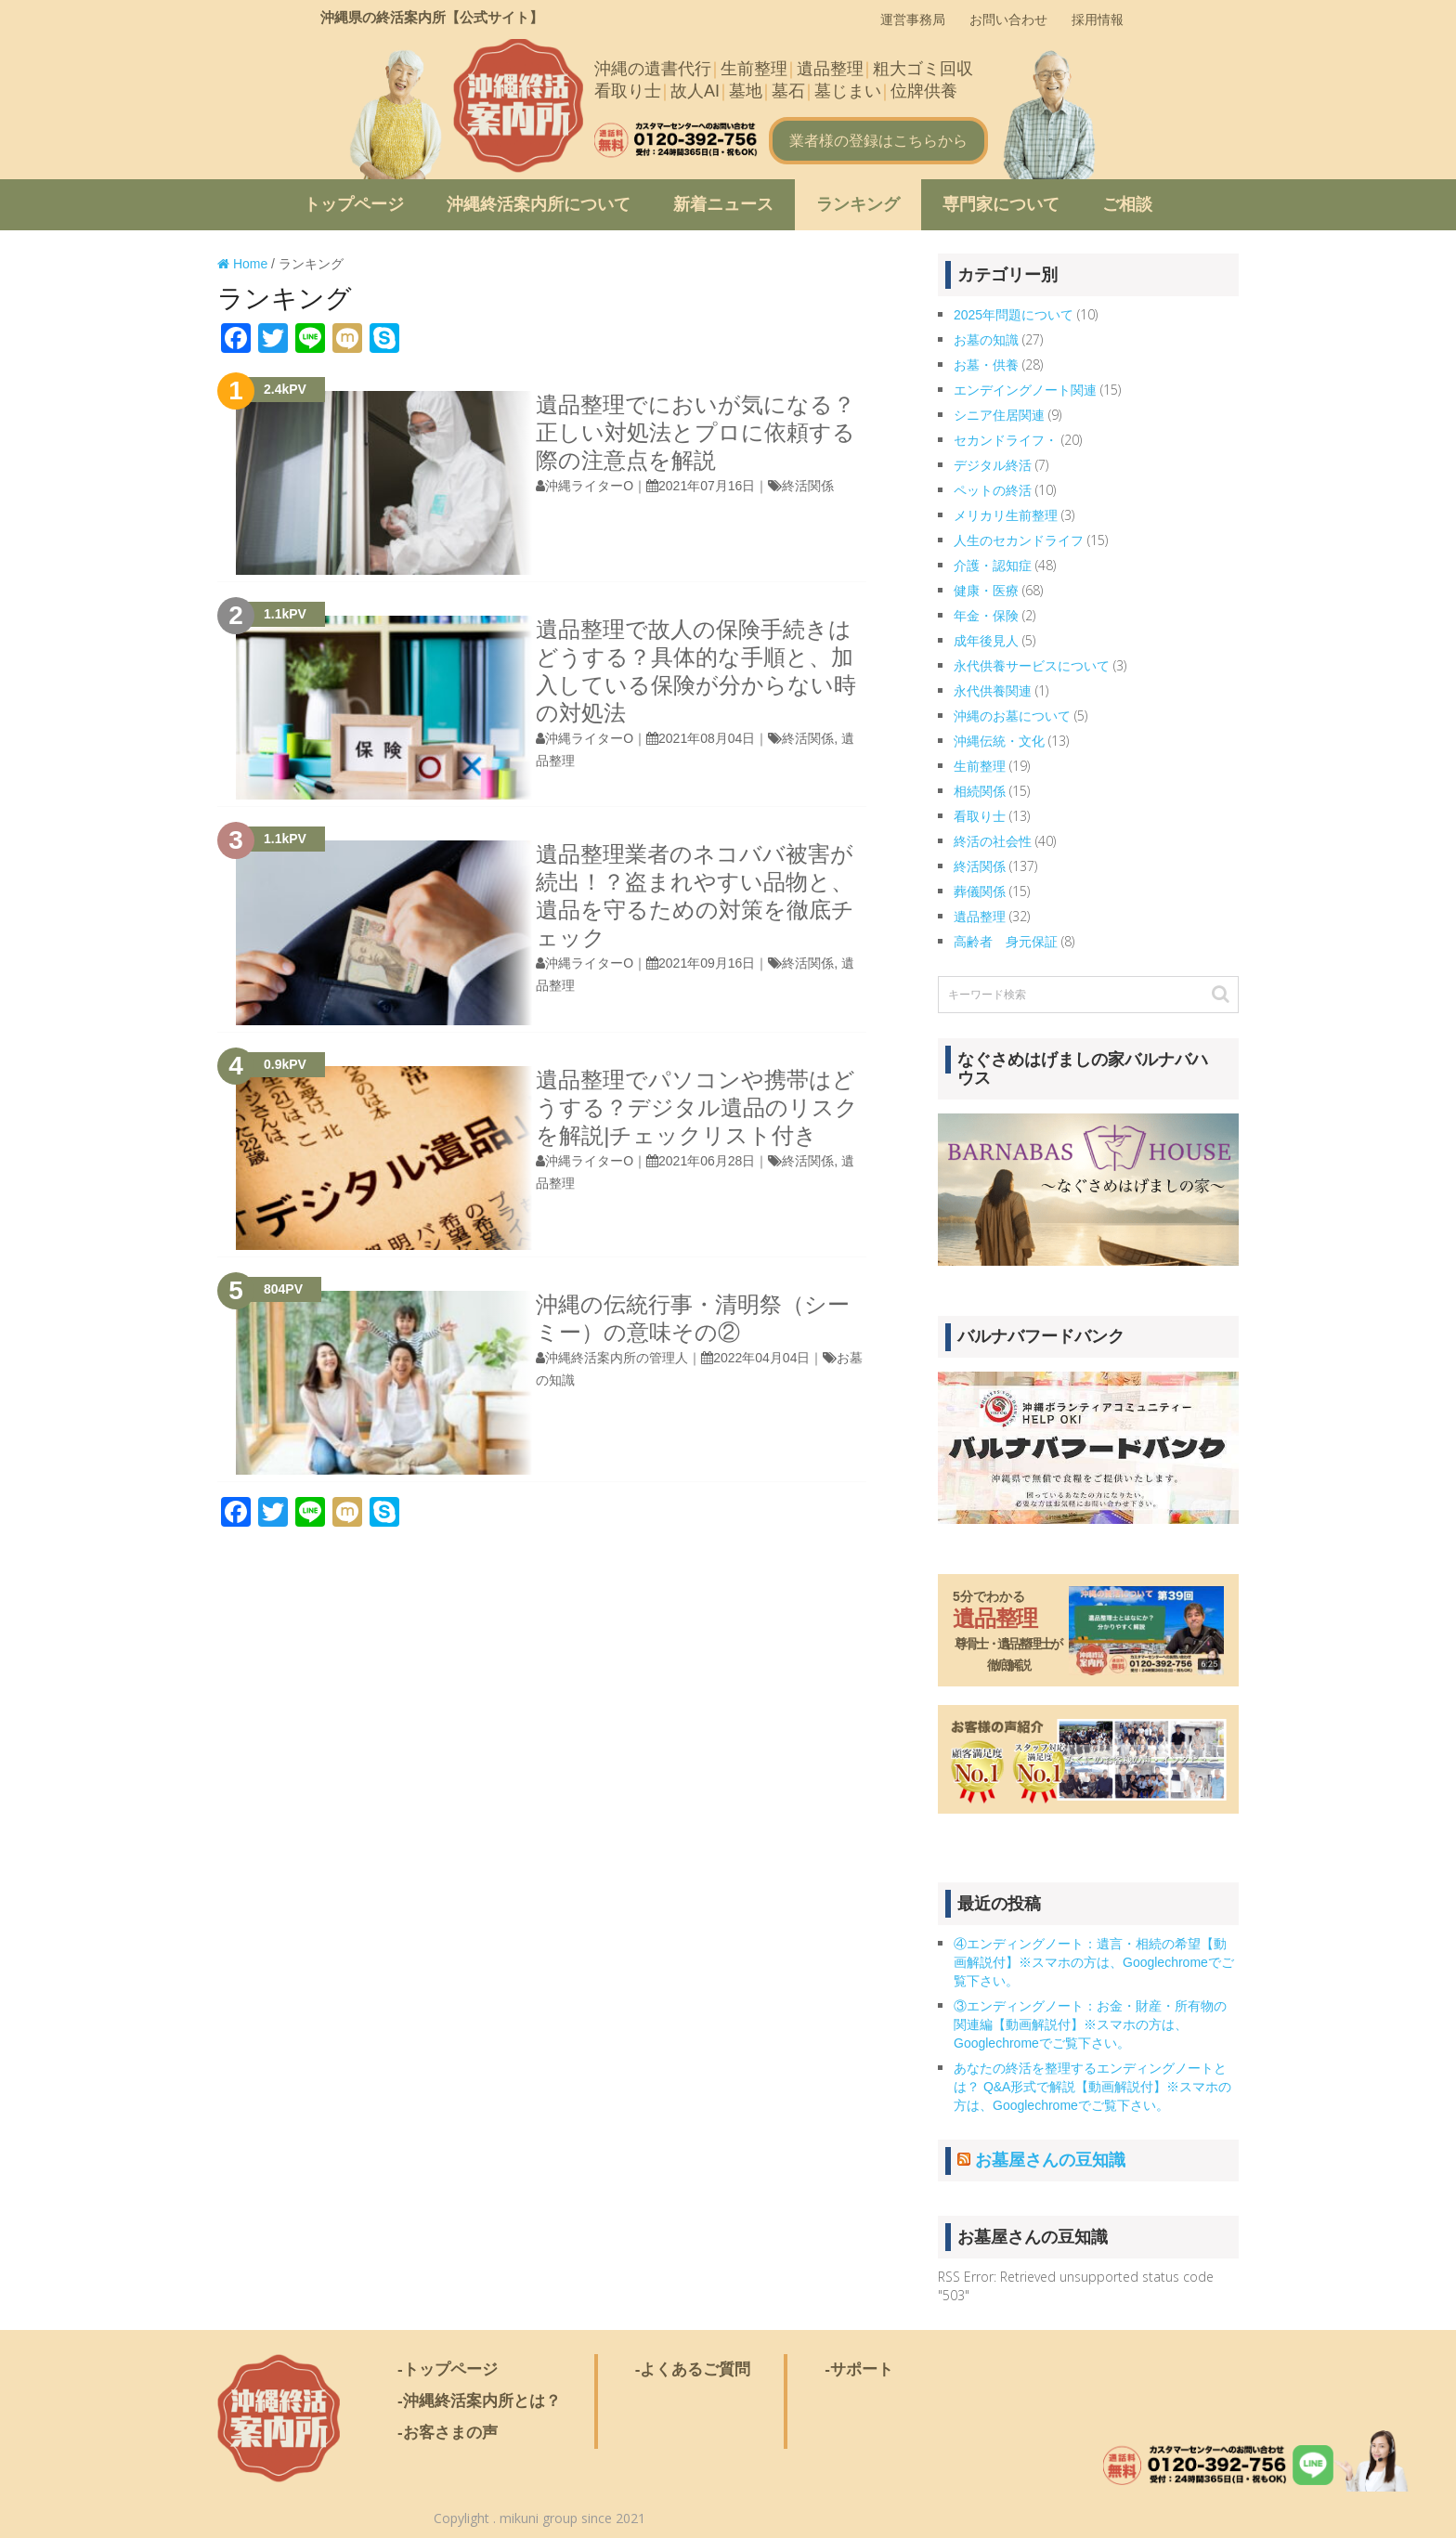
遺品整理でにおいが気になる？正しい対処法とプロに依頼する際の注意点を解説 (695, 432)
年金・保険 (986, 615)
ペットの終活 (993, 490)
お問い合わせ (1008, 19)
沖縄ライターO (589, 485)
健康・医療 (986, 590)
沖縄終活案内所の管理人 (616, 1357)
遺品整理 (980, 916)
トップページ (354, 204)
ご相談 (1127, 204)
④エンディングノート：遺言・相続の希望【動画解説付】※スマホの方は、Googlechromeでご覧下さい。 (1094, 1962)
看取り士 (980, 816)
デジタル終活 (993, 465)
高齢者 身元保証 (1006, 941)
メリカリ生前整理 (1006, 515)
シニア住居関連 (999, 415)
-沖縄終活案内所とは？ (479, 2401)
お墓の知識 (986, 339)
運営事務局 (912, 19)
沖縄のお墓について (1012, 716)
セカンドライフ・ (1006, 440)
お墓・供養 (986, 365)
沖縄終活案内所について (538, 204)
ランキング (858, 204)
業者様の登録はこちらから (878, 141)
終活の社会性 (993, 841)
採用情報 (1098, 19)
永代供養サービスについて (1032, 665)
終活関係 (808, 485)
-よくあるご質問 (693, 2369)
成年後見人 (986, 640)
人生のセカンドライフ (1019, 540)
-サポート (859, 2369)
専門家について (1001, 204)
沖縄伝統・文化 (999, 741)
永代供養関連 (993, 690)
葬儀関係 (980, 891)
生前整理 (980, 766)
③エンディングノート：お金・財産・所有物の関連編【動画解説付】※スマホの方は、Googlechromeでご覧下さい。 (1090, 2024)
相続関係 (980, 791)
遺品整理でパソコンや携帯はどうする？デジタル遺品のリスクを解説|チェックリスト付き (697, 1107)
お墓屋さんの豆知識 (1050, 2160)
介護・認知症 (993, 565)
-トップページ (447, 2369)
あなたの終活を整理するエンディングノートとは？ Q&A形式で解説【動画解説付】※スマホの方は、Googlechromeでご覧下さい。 (1092, 2087)
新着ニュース (723, 204)
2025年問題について (1013, 314)
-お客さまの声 (447, 2432)
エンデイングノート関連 (1025, 390)
